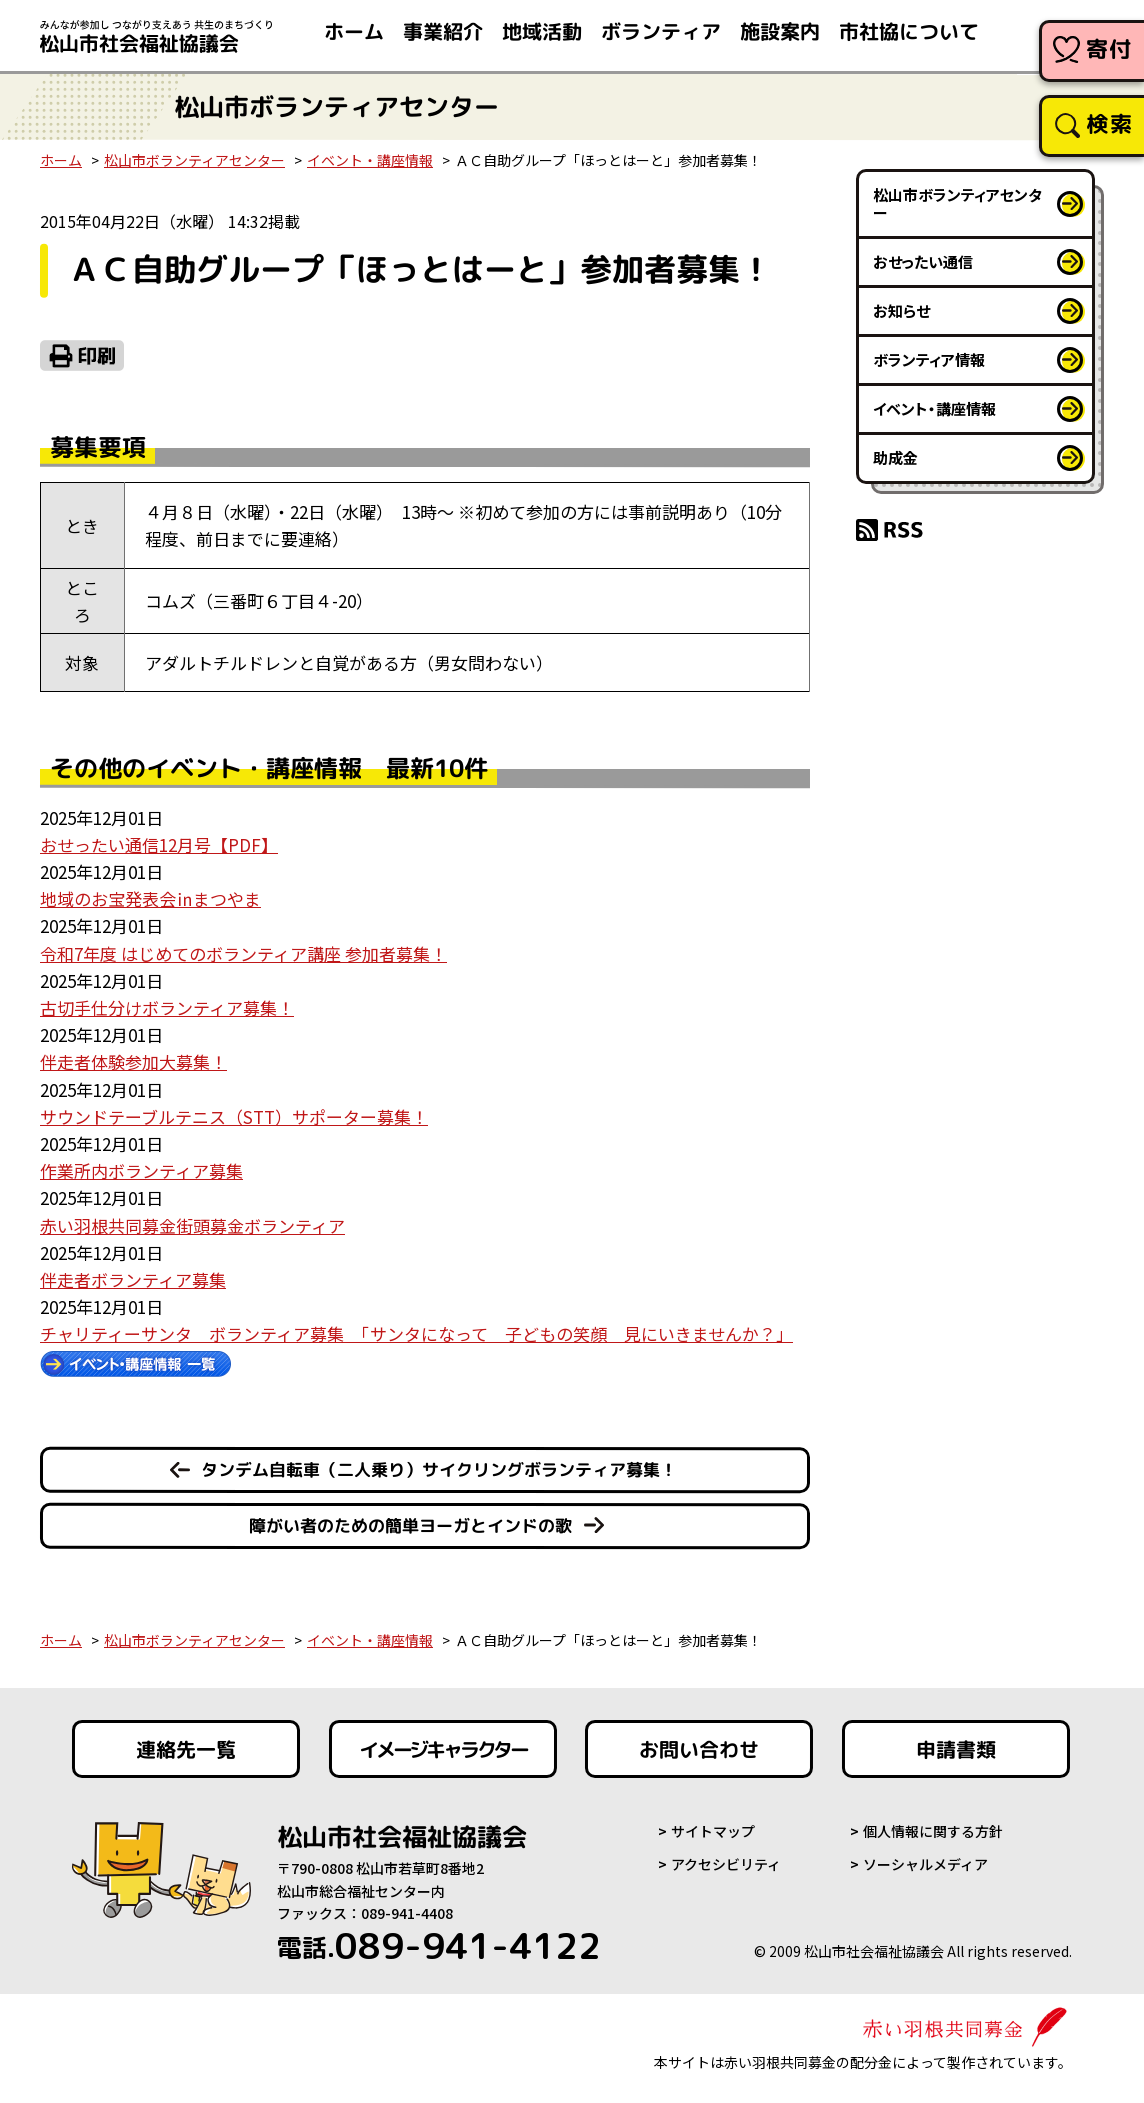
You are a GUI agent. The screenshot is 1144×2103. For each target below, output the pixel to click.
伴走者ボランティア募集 (133, 1279)
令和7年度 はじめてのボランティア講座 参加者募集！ (243, 953)
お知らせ (901, 310)
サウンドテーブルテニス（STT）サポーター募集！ (234, 1116)
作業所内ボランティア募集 (141, 1170)
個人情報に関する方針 (933, 1831)
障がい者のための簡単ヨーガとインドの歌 (410, 1525)
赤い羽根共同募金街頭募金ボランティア (192, 1225)
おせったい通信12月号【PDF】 (159, 844)
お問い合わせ (699, 1749)
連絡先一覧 (186, 1749)
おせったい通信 (923, 261)
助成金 (895, 457)
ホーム (61, 160)
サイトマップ (713, 1831)
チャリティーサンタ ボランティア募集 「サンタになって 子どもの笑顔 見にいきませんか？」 (416, 1333)
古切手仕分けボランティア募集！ (167, 1007)
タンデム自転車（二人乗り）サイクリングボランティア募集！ (439, 1469)
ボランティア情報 (929, 359)
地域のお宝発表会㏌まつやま (150, 898)
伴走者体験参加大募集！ (133, 1061)
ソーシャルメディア (925, 1864)
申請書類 (956, 1749)
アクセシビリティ (726, 1864)
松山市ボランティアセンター (194, 160)
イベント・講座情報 (370, 160)
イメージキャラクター (443, 1749)
